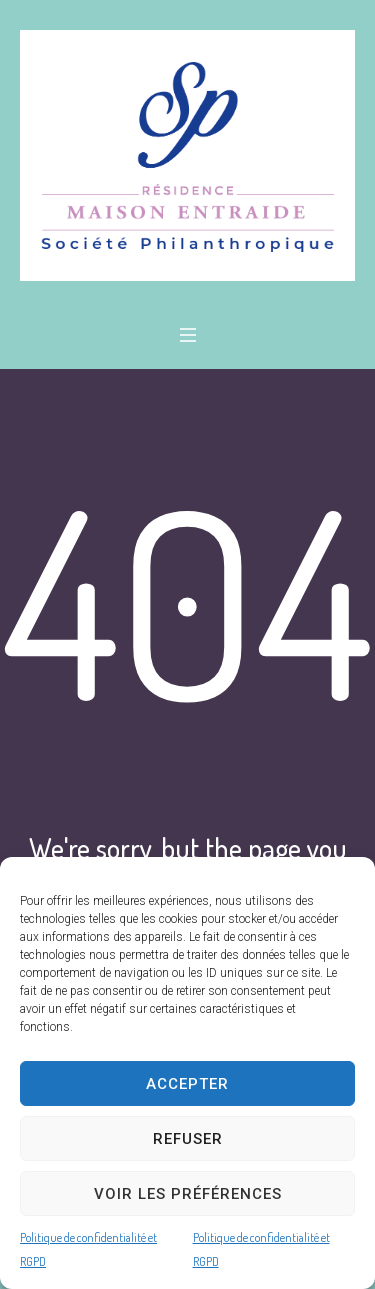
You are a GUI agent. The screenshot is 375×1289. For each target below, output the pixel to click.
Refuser (188, 1139)
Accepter (187, 1084)
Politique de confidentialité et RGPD (88, 1249)
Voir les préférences (188, 1194)
